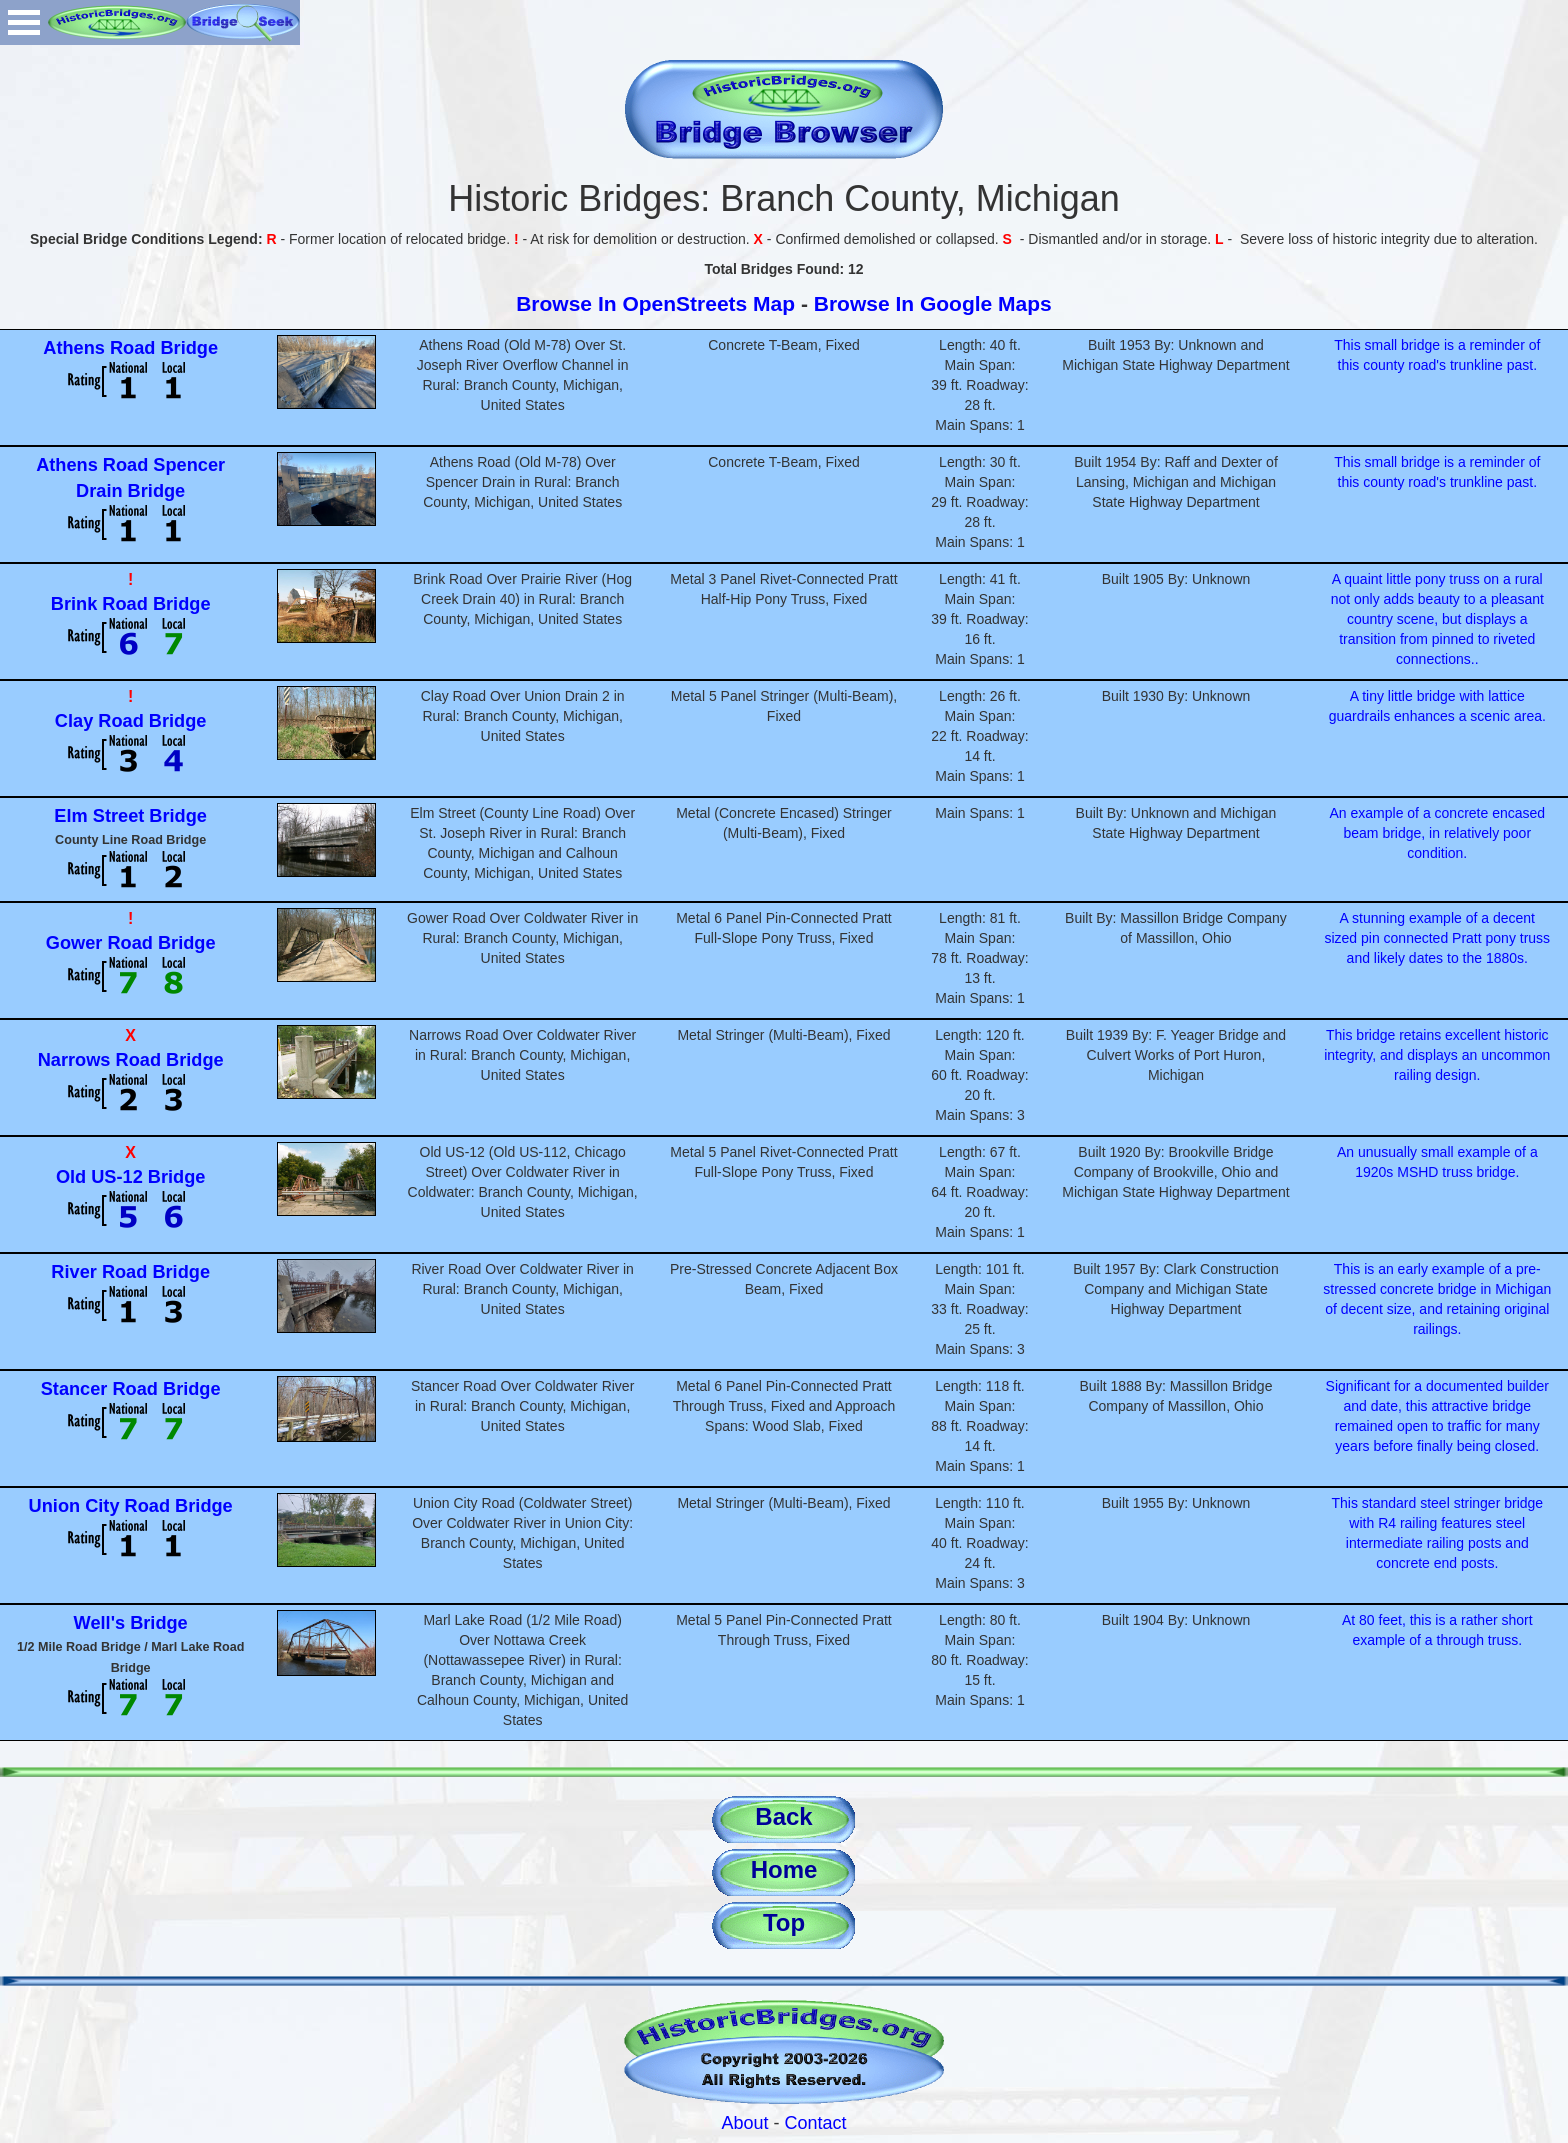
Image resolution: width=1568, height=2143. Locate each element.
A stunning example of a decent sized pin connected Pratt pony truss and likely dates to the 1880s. (1437, 938)
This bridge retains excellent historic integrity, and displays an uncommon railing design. (1437, 1055)
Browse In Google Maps (933, 303)
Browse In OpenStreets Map (655, 303)
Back (783, 1816)
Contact (816, 2123)
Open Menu (24, 22)
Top (784, 1922)
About (744, 2123)
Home (784, 1869)
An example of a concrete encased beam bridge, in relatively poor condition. (1438, 833)
